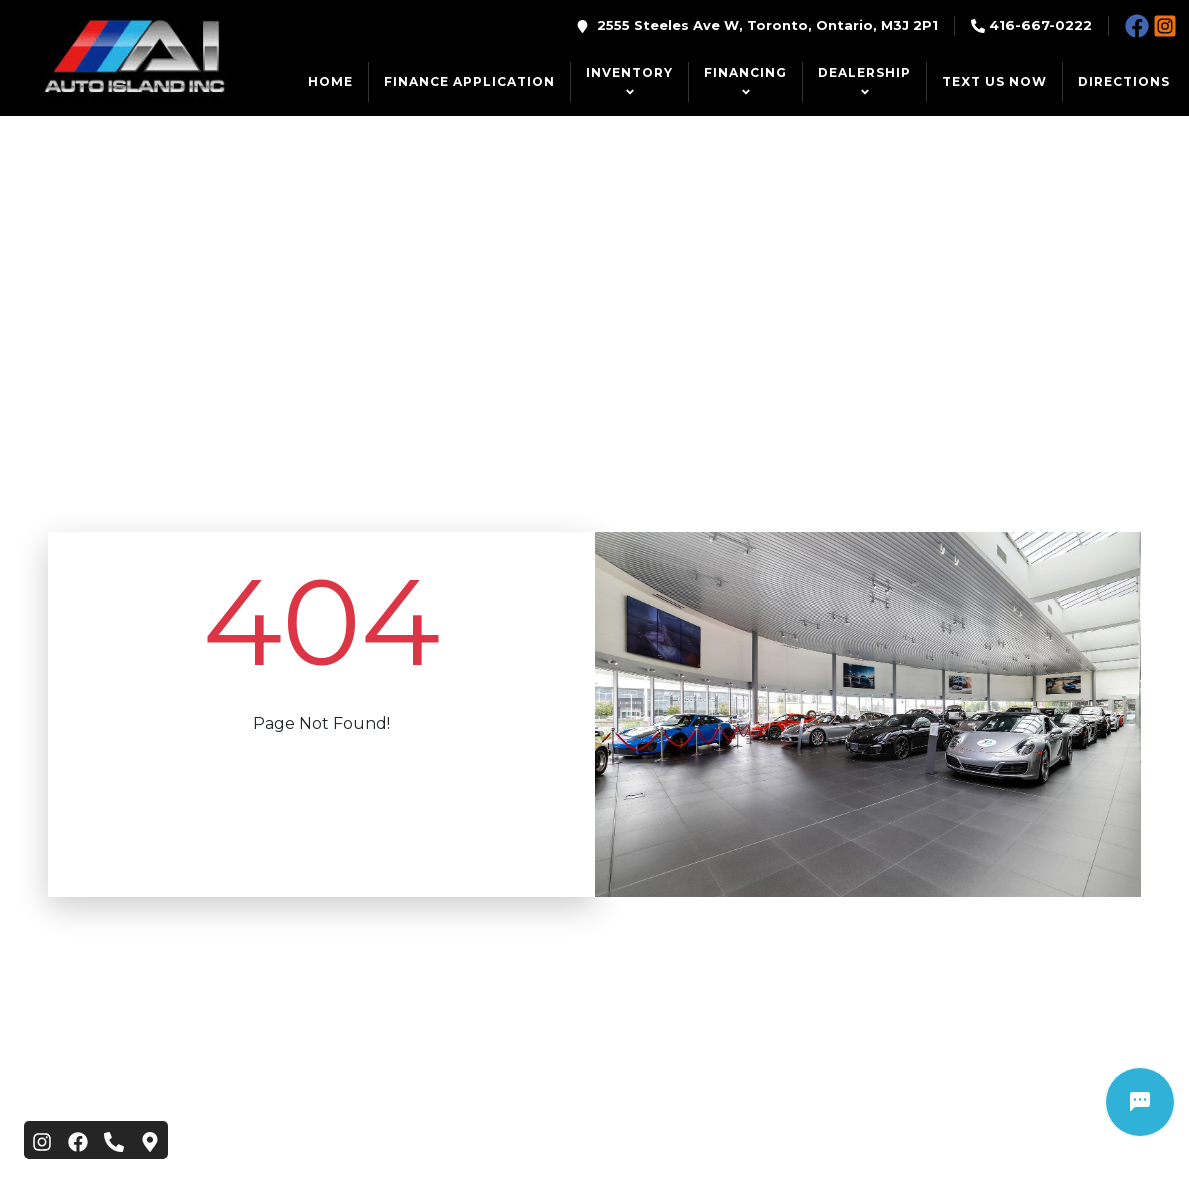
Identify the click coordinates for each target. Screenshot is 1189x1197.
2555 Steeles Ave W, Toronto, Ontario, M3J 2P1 (767, 25)
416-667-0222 (1040, 25)
